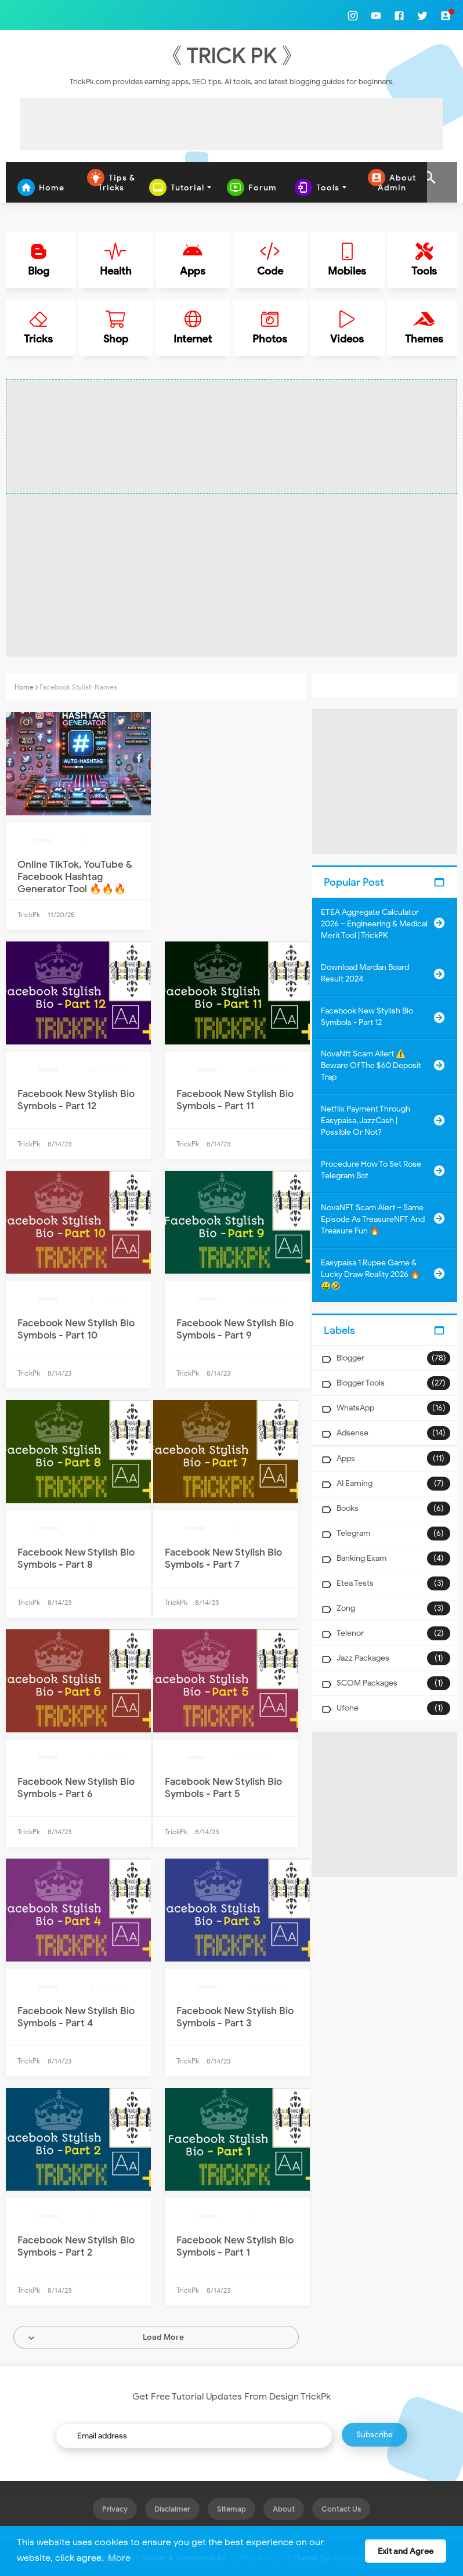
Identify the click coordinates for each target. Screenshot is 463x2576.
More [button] (119, 2558)
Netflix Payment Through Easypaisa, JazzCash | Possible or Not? (365, 1120)
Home (24, 687)
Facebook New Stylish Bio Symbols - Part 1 (235, 2246)
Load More (163, 2337)
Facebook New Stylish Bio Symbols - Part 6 (76, 1788)
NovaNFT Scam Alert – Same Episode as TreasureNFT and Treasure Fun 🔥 (373, 1219)
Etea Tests (355, 1583)
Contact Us (341, 2509)
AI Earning (354, 1483)
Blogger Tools (361, 1383)
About (284, 2509)
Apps (346, 1458)
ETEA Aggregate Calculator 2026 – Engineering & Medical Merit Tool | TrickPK (374, 923)
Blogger (350, 1358)
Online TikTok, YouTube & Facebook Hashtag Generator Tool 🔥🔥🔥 (74, 876)
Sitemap (231, 2509)
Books (348, 1508)
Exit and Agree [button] (405, 2551)
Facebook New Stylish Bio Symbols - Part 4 (76, 2017)
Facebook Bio (54, 1070)
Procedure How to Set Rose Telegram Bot (371, 1170)
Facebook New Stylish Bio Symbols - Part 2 (76, 2246)
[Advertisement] (231, 124)
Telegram (353, 1533)
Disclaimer (172, 2509)
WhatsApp (355, 1408)
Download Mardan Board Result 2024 (365, 973)
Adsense (352, 1433)
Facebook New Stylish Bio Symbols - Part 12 (76, 1100)
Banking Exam (361, 1558)
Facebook (49, 841)
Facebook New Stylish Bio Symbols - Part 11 (235, 1100)
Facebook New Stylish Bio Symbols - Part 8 (76, 1558)
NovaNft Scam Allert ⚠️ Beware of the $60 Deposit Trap (371, 1065)
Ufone (348, 1708)
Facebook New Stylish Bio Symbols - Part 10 (76, 1329)
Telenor (350, 1633)
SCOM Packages (367, 1683)
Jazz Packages (363, 1658)
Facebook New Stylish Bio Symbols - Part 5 (223, 1788)
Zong (346, 1608)
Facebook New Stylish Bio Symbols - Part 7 (223, 1558)
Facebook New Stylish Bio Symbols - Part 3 (235, 2017)
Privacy (115, 2509)
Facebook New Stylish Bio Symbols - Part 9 (235, 1329)
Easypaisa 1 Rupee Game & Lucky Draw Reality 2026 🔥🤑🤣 (370, 1274)
